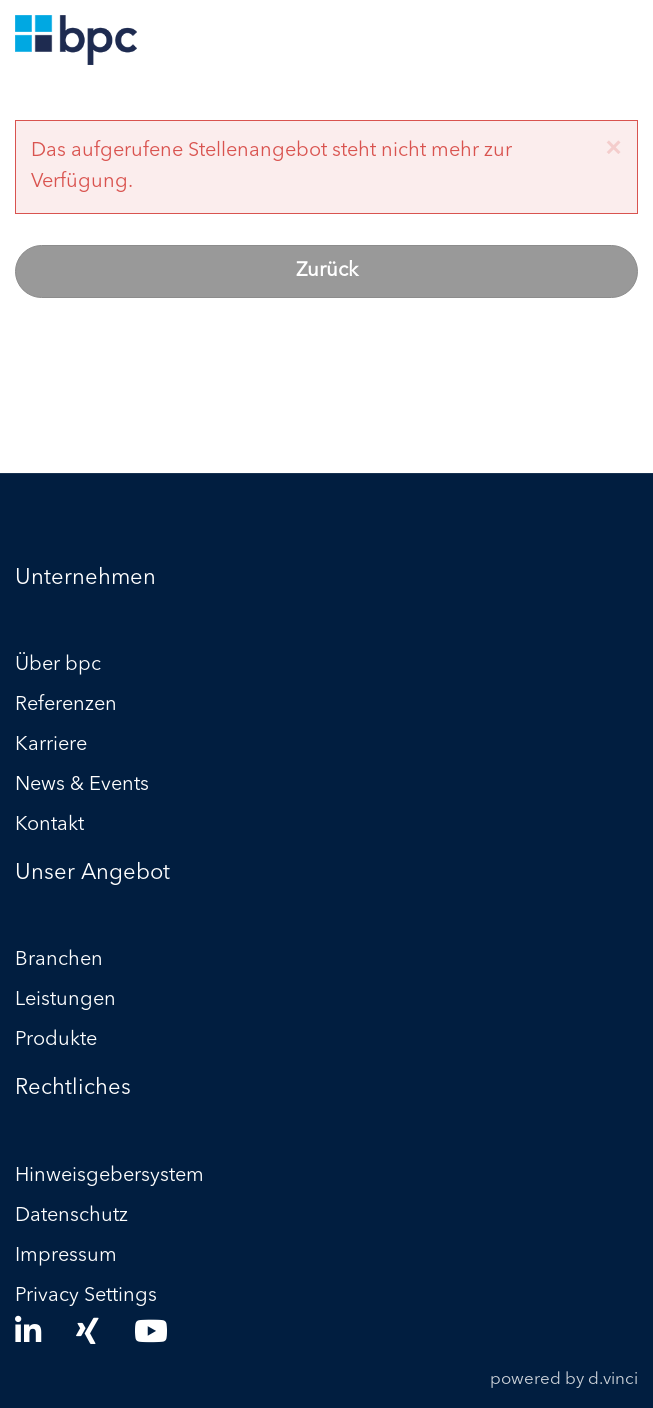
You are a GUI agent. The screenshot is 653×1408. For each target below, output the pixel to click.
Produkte (56, 1040)
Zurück (327, 271)
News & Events (82, 785)
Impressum (66, 1256)
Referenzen (66, 705)
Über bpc (58, 665)
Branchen (59, 960)
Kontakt (49, 825)
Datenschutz (71, 1216)
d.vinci (613, 1379)
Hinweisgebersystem (109, 1176)
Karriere (51, 745)
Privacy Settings (86, 1296)
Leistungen (65, 1000)
